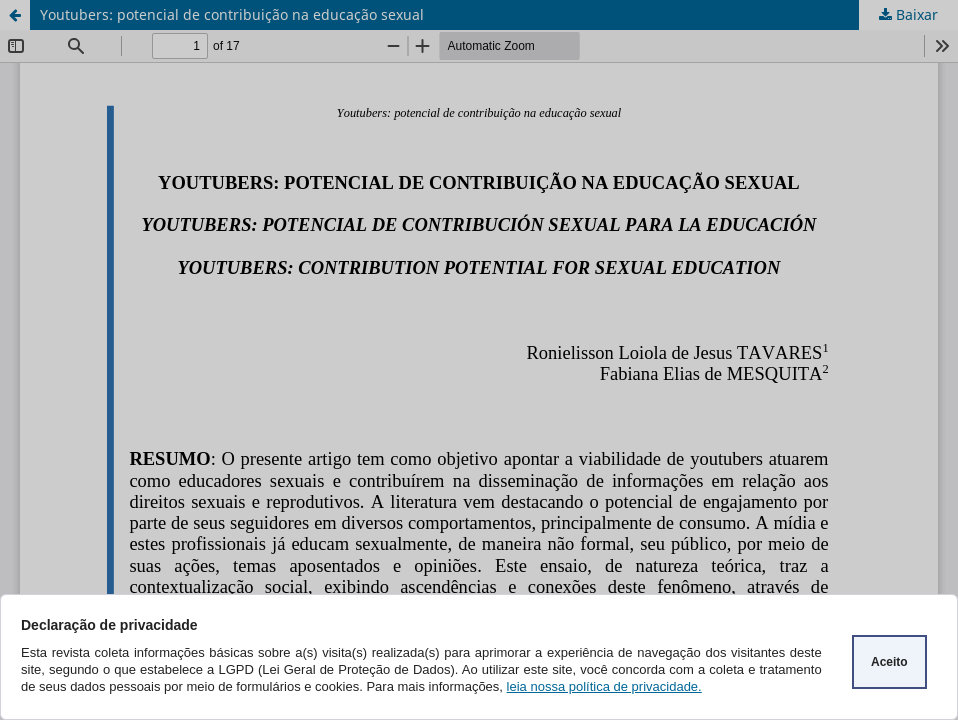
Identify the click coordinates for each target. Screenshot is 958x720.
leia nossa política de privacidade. (604, 686)
